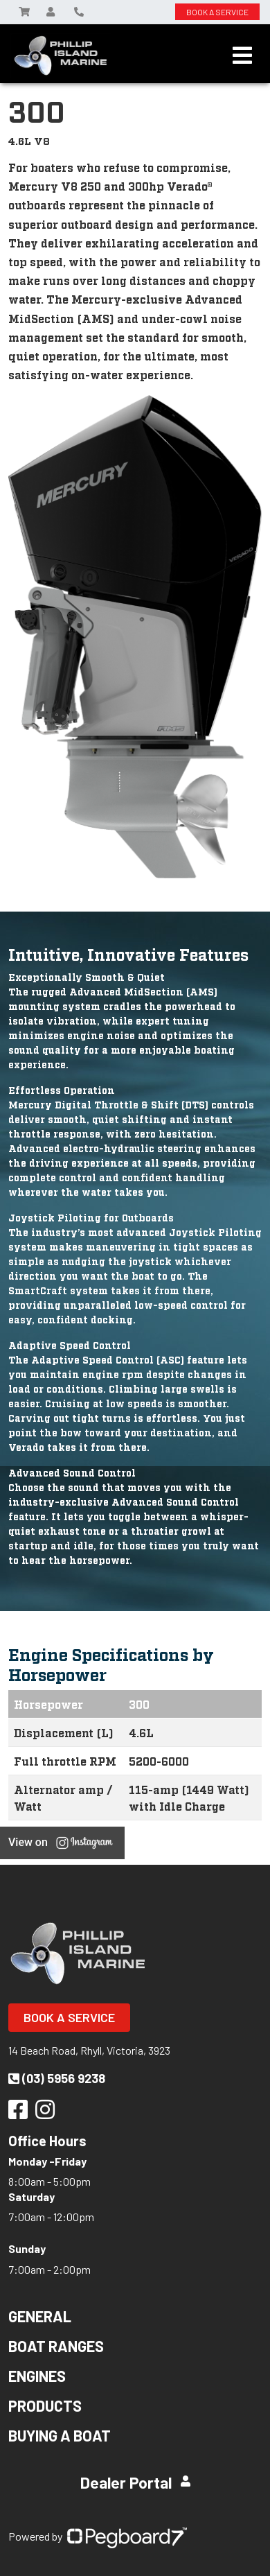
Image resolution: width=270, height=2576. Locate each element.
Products (45, 2405)
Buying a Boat (59, 2435)
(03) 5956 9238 (56, 2078)
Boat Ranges (56, 2346)
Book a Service (69, 2017)
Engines (37, 2376)
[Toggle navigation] (242, 55)
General (39, 2316)
